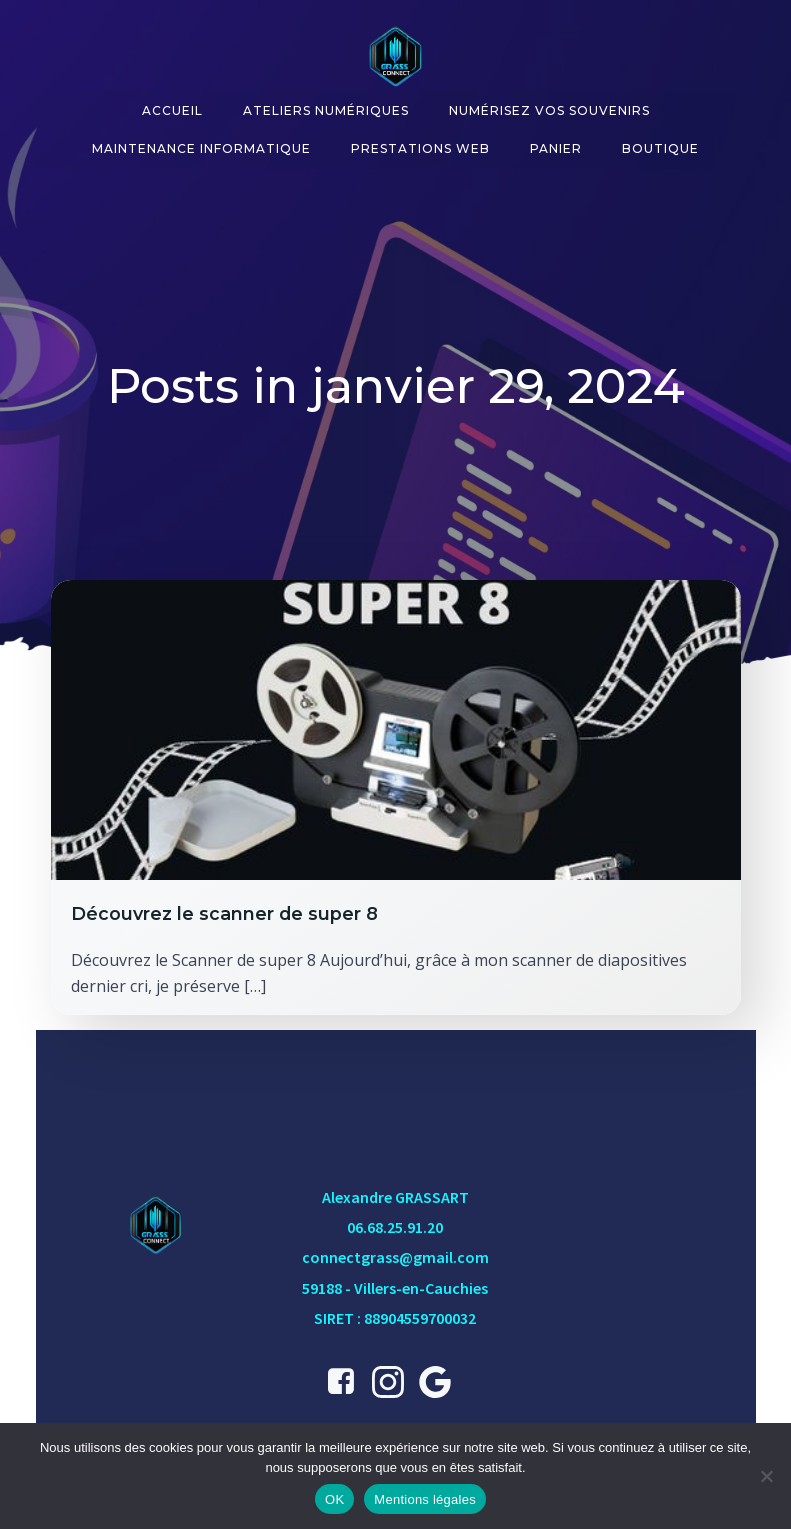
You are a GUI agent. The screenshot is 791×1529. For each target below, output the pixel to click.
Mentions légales (425, 1499)
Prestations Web (420, 146)
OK (334, 1499)
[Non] (766, 1476)
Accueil (172, 108)
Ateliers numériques (326, 108)
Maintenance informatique (201, 146)
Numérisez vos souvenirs (549, 108)
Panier (556, 146)
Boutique (660, 146)
